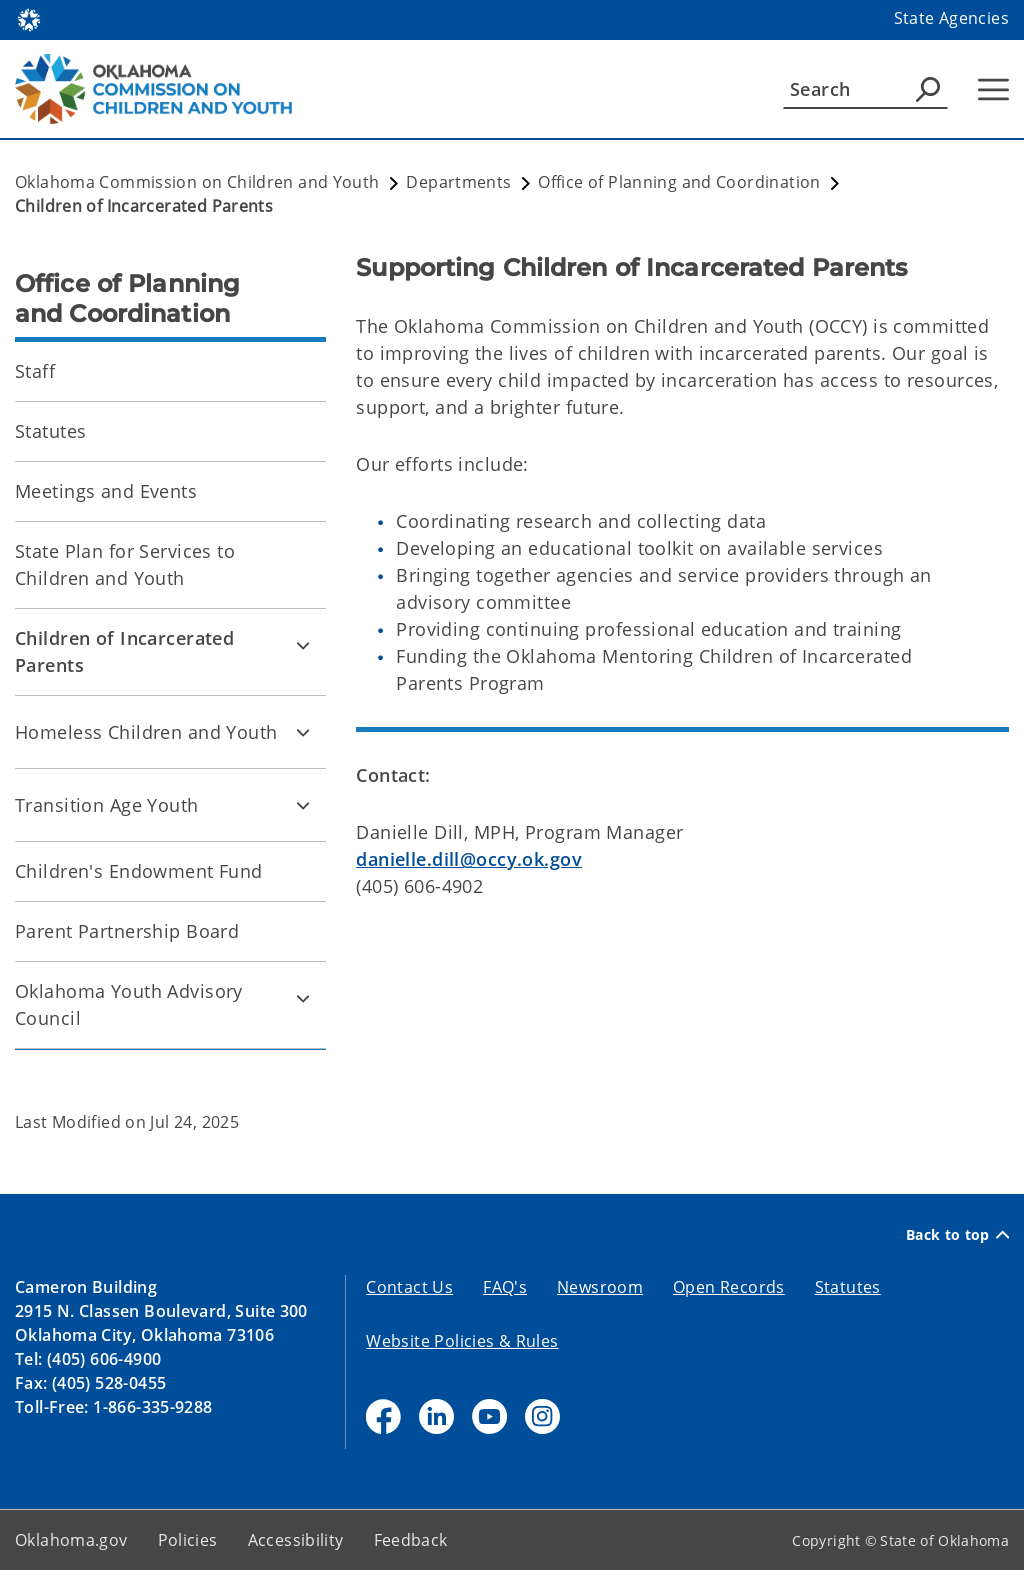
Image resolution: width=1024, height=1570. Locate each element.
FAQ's (505, 1287)
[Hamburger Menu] (993, 89)
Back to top (957, 1234)
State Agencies (951, 18)
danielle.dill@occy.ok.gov (469, 859)
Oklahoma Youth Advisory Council (129, 1004)
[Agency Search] (928, 89)
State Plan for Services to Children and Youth (125, 564)
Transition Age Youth (107, 805)
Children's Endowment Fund (139, 871)
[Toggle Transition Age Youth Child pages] (303, 805)
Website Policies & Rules (462, 1341)
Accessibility (296, 1540)
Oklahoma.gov (71, 1540)
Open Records (729, 1287)
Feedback (411, 1540)
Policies (188, 1540)
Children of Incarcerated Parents (124, 651)
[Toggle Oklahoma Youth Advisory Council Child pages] (303, 998)
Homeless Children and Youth (146, 732)
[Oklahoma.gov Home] (29, 18)
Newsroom (600, 1287)
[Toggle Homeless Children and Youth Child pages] (303, 732)
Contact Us (409, 1287)
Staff (35, 371)
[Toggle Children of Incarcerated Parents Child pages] (303, 645)
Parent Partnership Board (127, 931)
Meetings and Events (106, 491)
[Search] (865, 89)
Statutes (50, 431)
